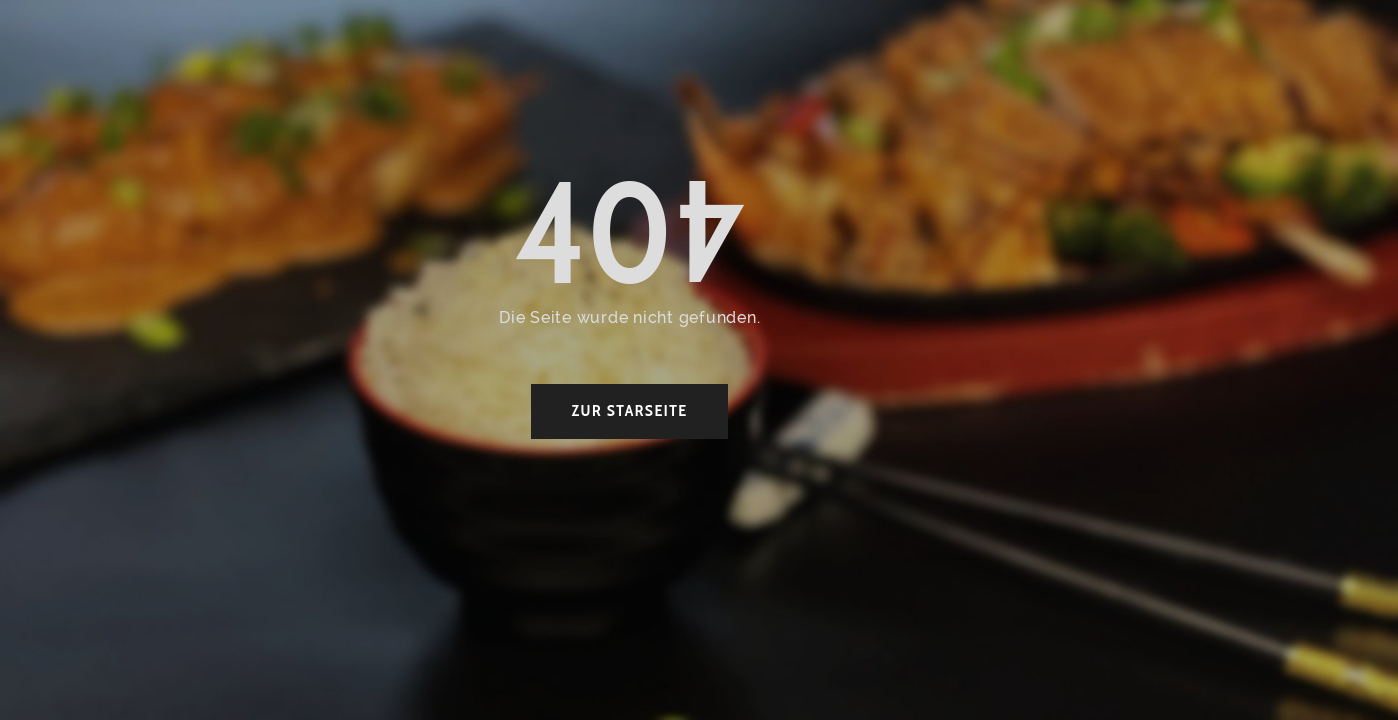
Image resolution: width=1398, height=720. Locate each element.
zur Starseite (629, 410)
